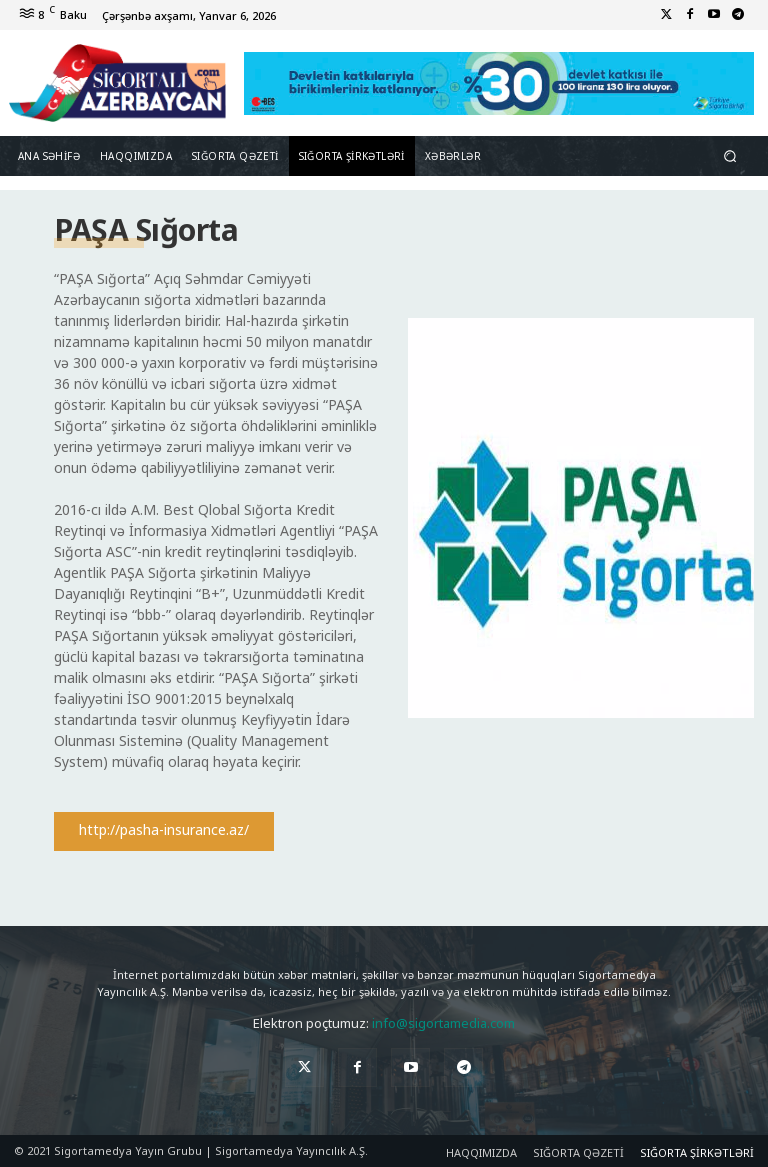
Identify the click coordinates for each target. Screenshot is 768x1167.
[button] (730, 156)
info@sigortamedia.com (443, 1023)
